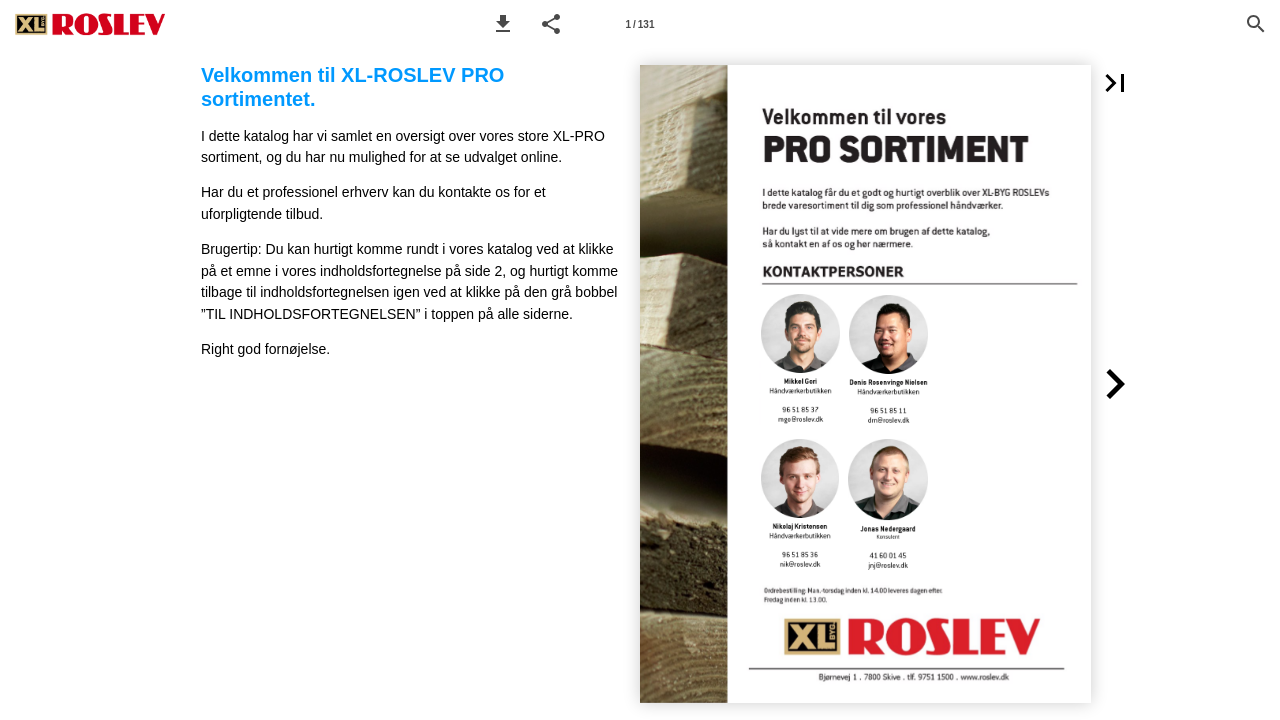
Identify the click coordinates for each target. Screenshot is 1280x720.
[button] (503, 24)
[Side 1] (640, 24)
